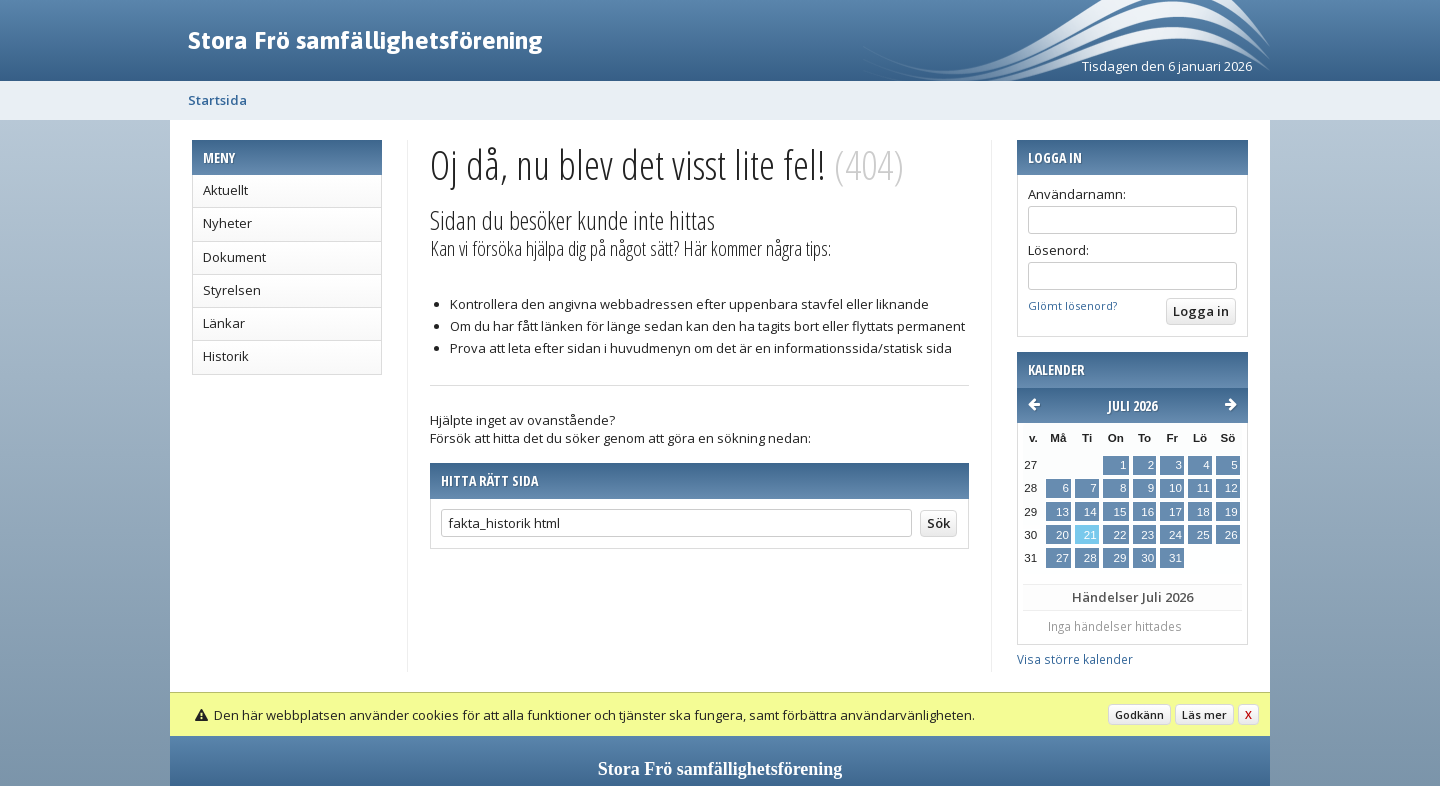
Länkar (224, 323)
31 (1175, 558)
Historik (226, 356)
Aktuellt (225, 190)
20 (1062, 535)
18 (1203, 512)
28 (1090, 558)
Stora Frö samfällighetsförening (365, 40)
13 (1062, 512)
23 (1147, 535)
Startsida (217, 100)
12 (1231, 488)
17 (1175, 512)
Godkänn (1139, 714)
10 (1175, 488)
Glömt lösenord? (1072, 305)
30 (1147, 558)
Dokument (234, 257)
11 (1203, 488)
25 (1203, 535)
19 (1231, 512)
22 (1119, 535)
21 (1090, 535)
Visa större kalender (1075, 659)
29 (1119, 558)
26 (1231, 535)
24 (1175, 535)
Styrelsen (232, 290)
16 (1147, 512)
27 (1062, 558)
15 (1119, 512)
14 (1090, 512)
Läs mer (1204, 714)
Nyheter (227, 223)
